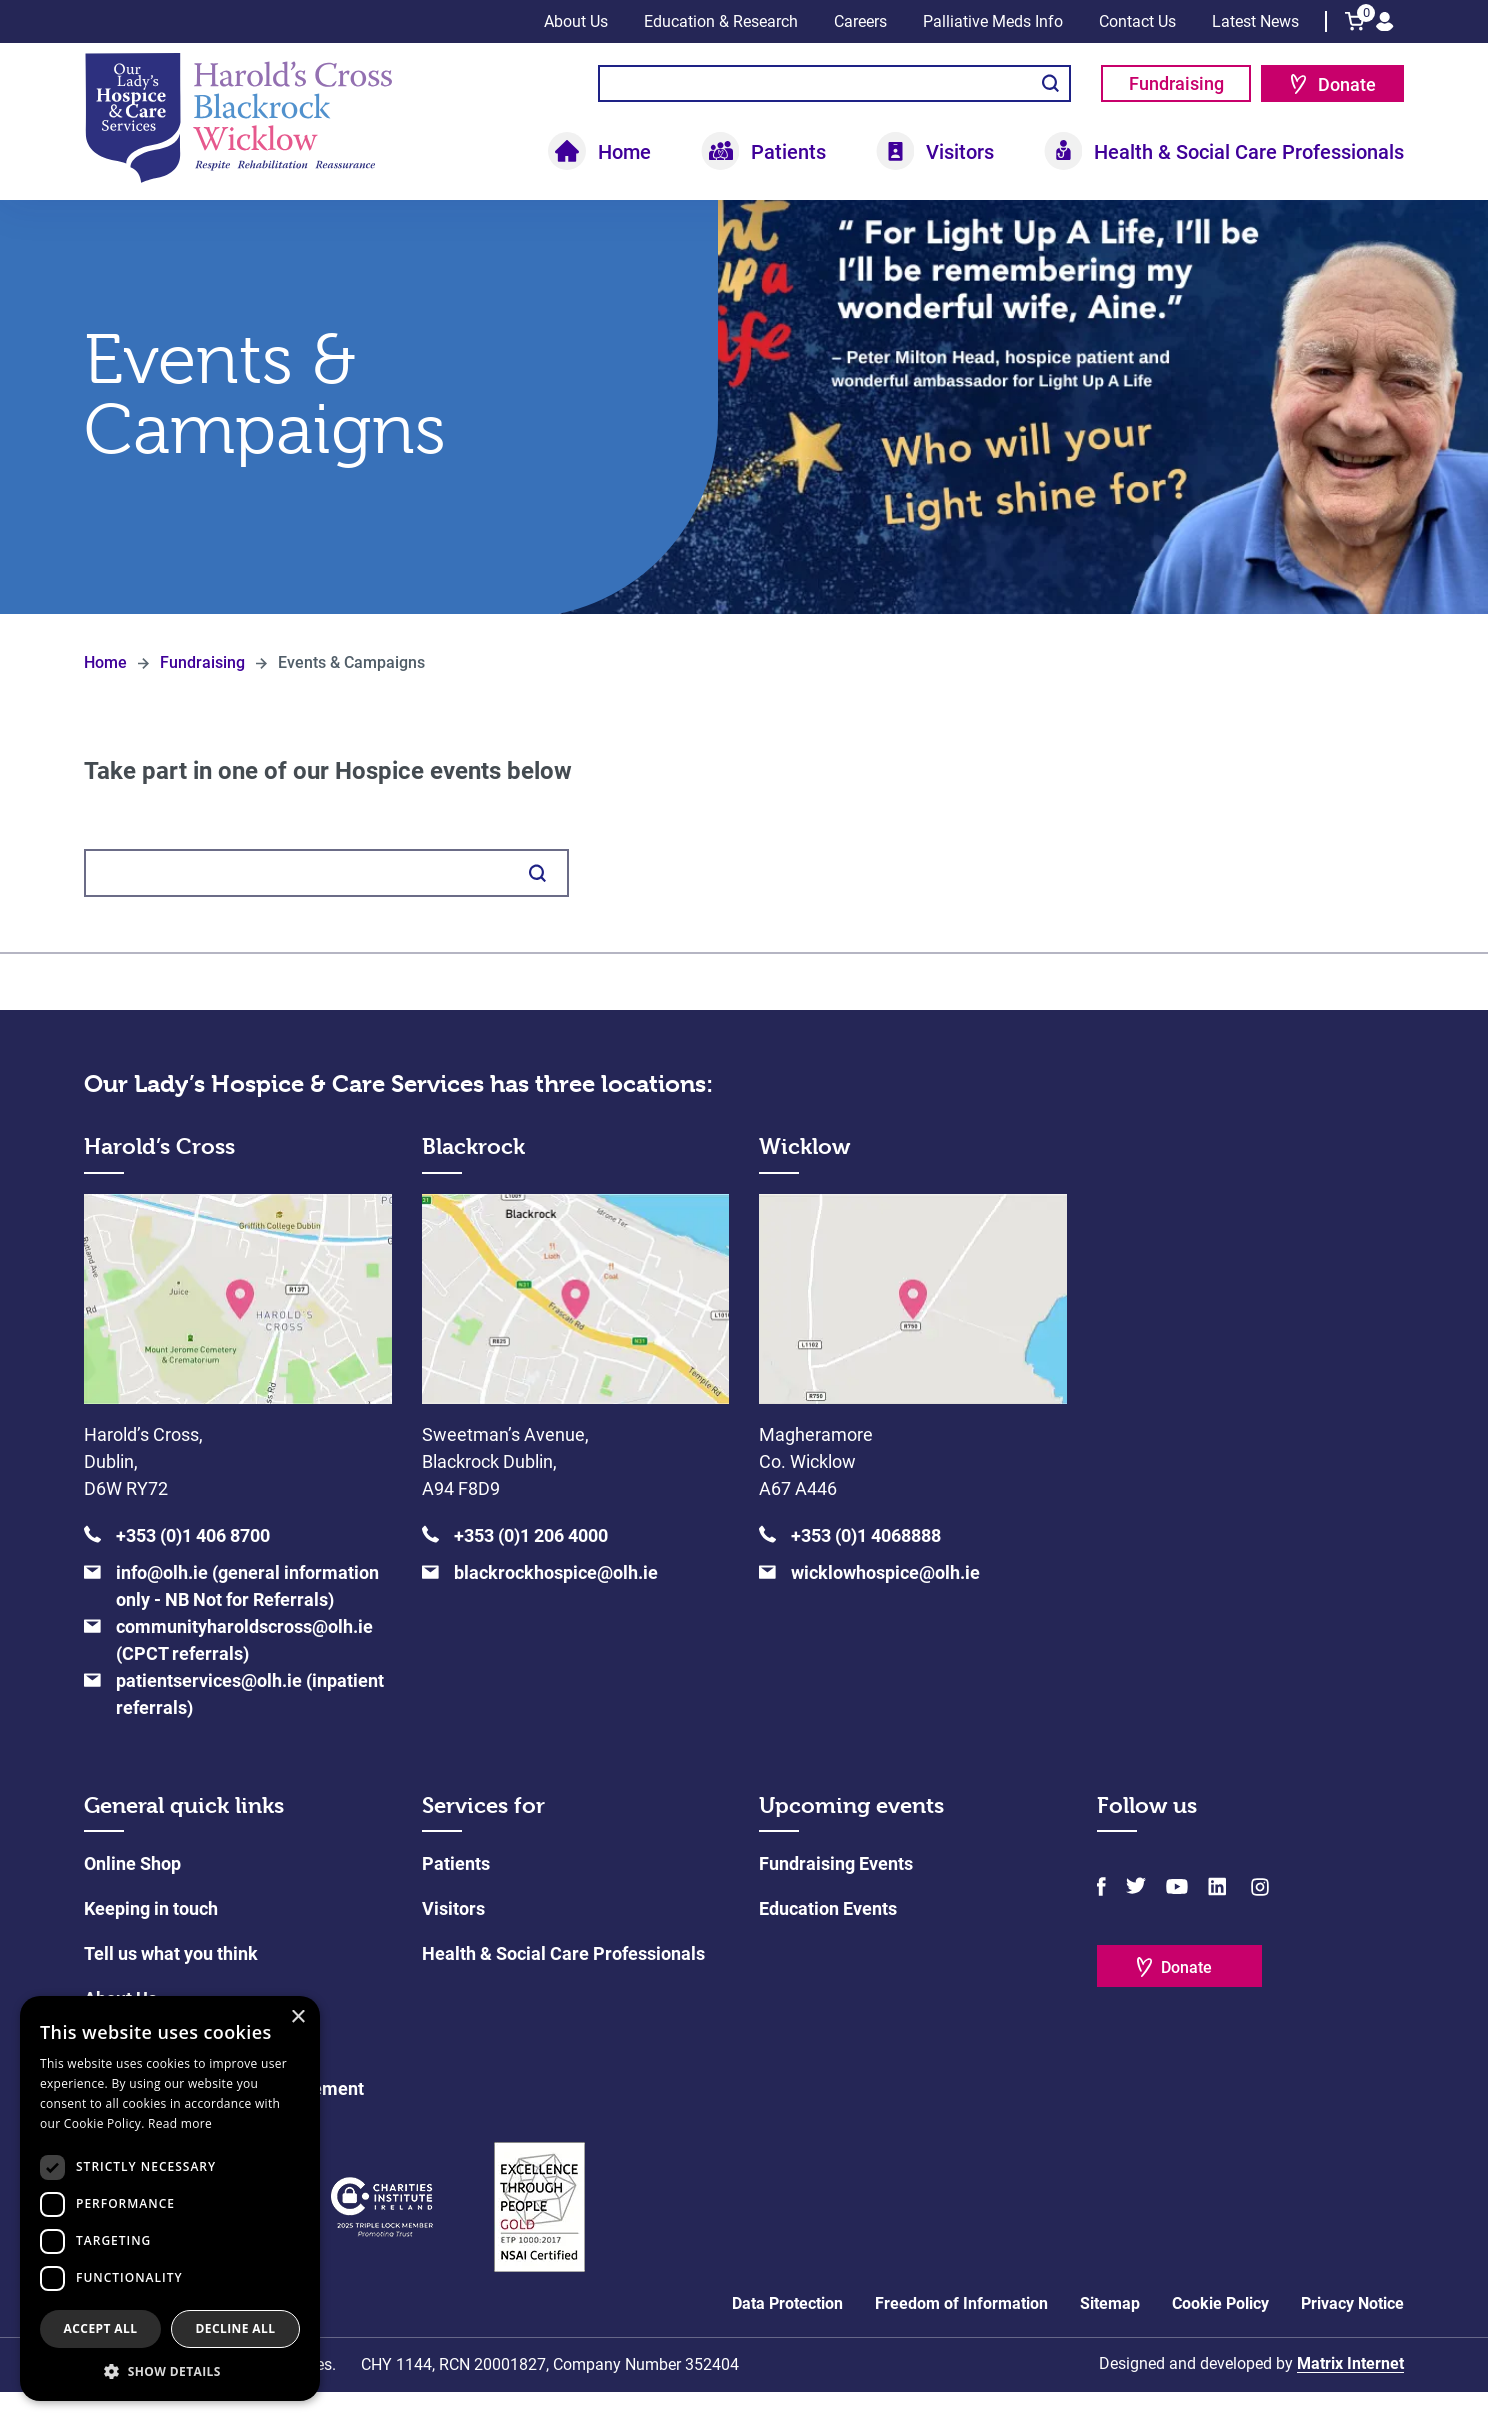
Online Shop (132, 1892)
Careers (860, 21)
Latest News (1255, 21)
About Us (576, 21)
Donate (1347, 84)
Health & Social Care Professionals (1249, 152)
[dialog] (170, 2198)
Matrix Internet (1350, 2392)
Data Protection (787, 2332)
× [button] (297, 2017)
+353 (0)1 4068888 (866, 1564)
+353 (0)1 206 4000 (531, 1564)
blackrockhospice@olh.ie (556, 1601)
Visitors (960, 152)
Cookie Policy (1220, 2332)
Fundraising (1176, 83)
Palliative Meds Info (993, 21)
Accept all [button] (101, 2328)
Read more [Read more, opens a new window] (180, 2123)
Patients (788, 152)
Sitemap (1110, 2332)
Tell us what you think (171, 1982)
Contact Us (1137, 21)
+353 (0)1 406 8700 (193, 1564)
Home (624, 152)
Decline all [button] (236, 2328)
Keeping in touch (151, 1937)
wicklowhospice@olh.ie (885, 1601)
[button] (170, 2371)
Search (1050, 83)
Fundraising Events (836, 1892)
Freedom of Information (961, 2332)
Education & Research (721, 21)
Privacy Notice (1352, 2332)
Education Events (828, 1937)
